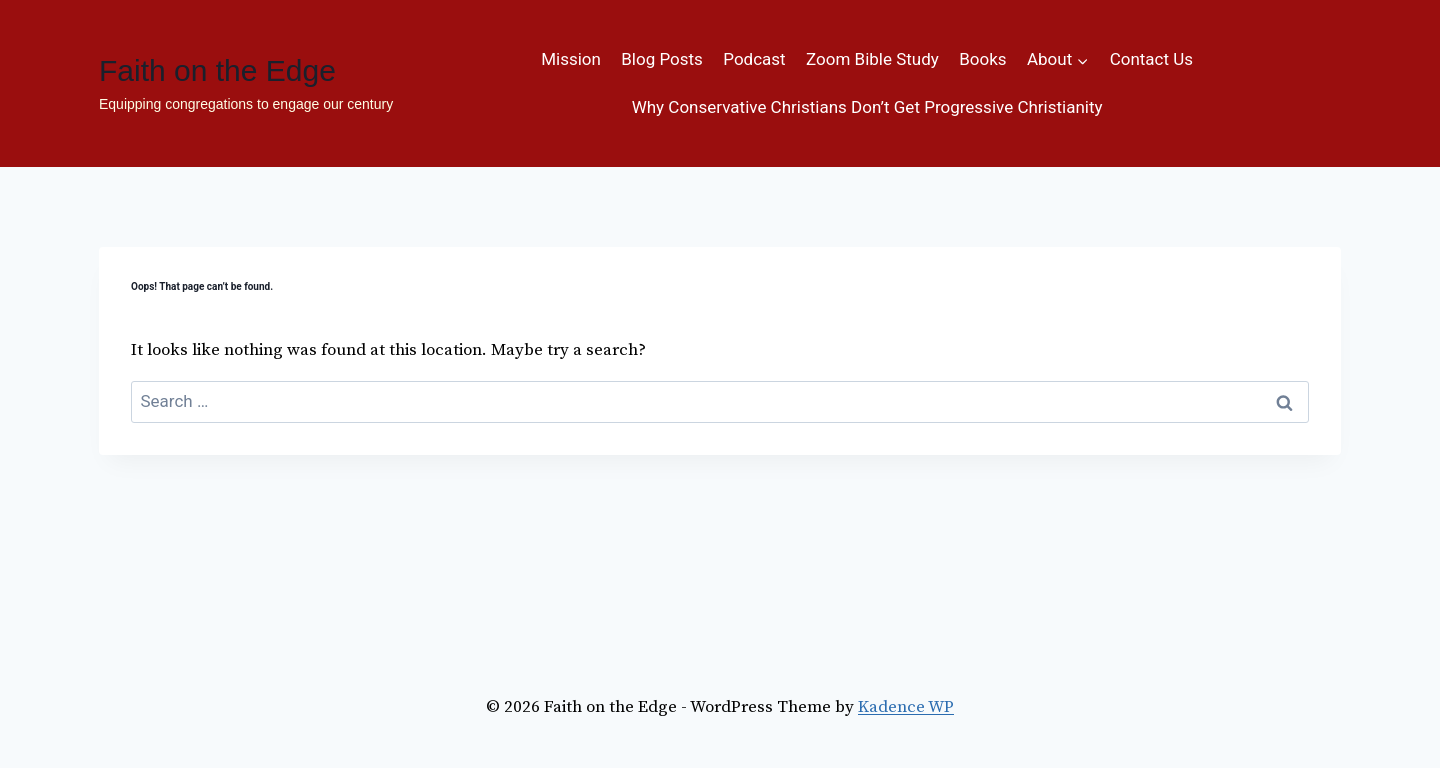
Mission (571, 59)
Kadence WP (906, 707)
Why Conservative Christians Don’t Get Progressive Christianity (867, 107)
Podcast (754, 59)
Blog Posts (662, 59)
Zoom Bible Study (872, 59)
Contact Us (1151, 59)
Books (982, 59)
